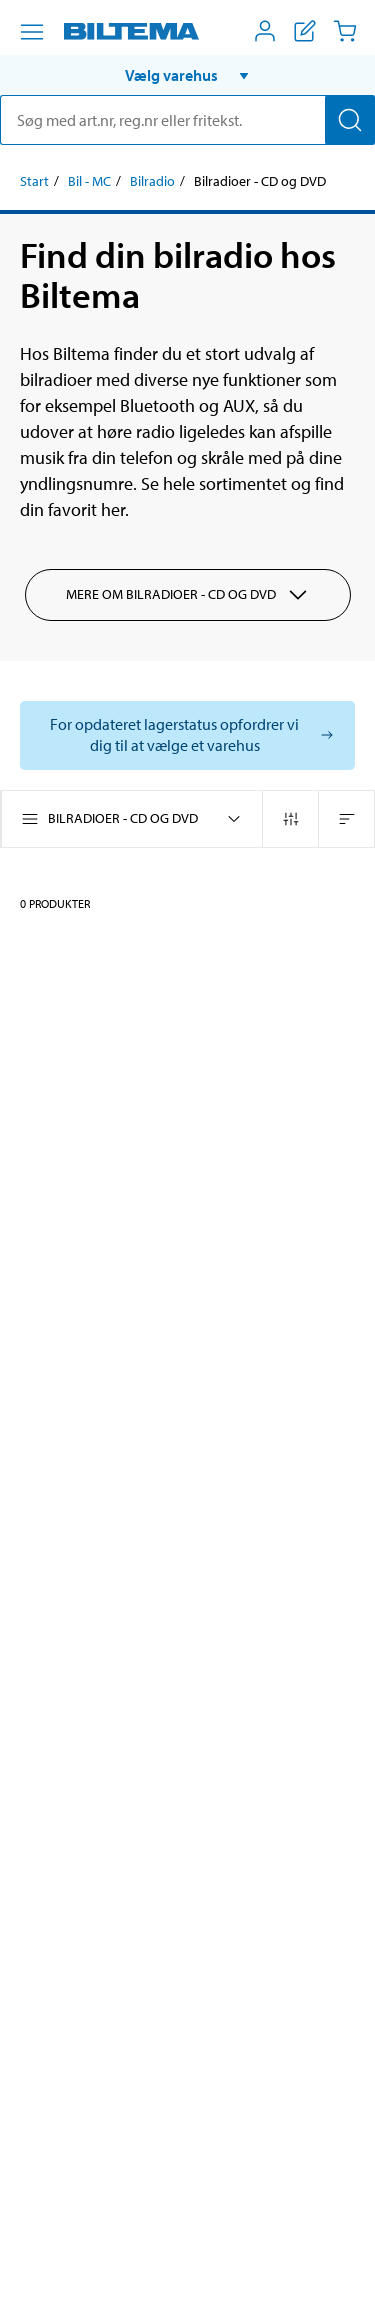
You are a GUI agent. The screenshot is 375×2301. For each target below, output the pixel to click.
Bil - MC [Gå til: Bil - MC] (89, 181)
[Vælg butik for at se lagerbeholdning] (187, 735)
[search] (187, 120)
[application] (335, 2256)
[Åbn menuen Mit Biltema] (265, 31)
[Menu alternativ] (32, 32)
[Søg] (350, 120)
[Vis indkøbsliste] (305, 31)
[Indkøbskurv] (345, 31)
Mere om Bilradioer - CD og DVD (188, 595)
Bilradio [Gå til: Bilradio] (152, 181)
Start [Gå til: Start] (34, 181)
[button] (187, 75)
